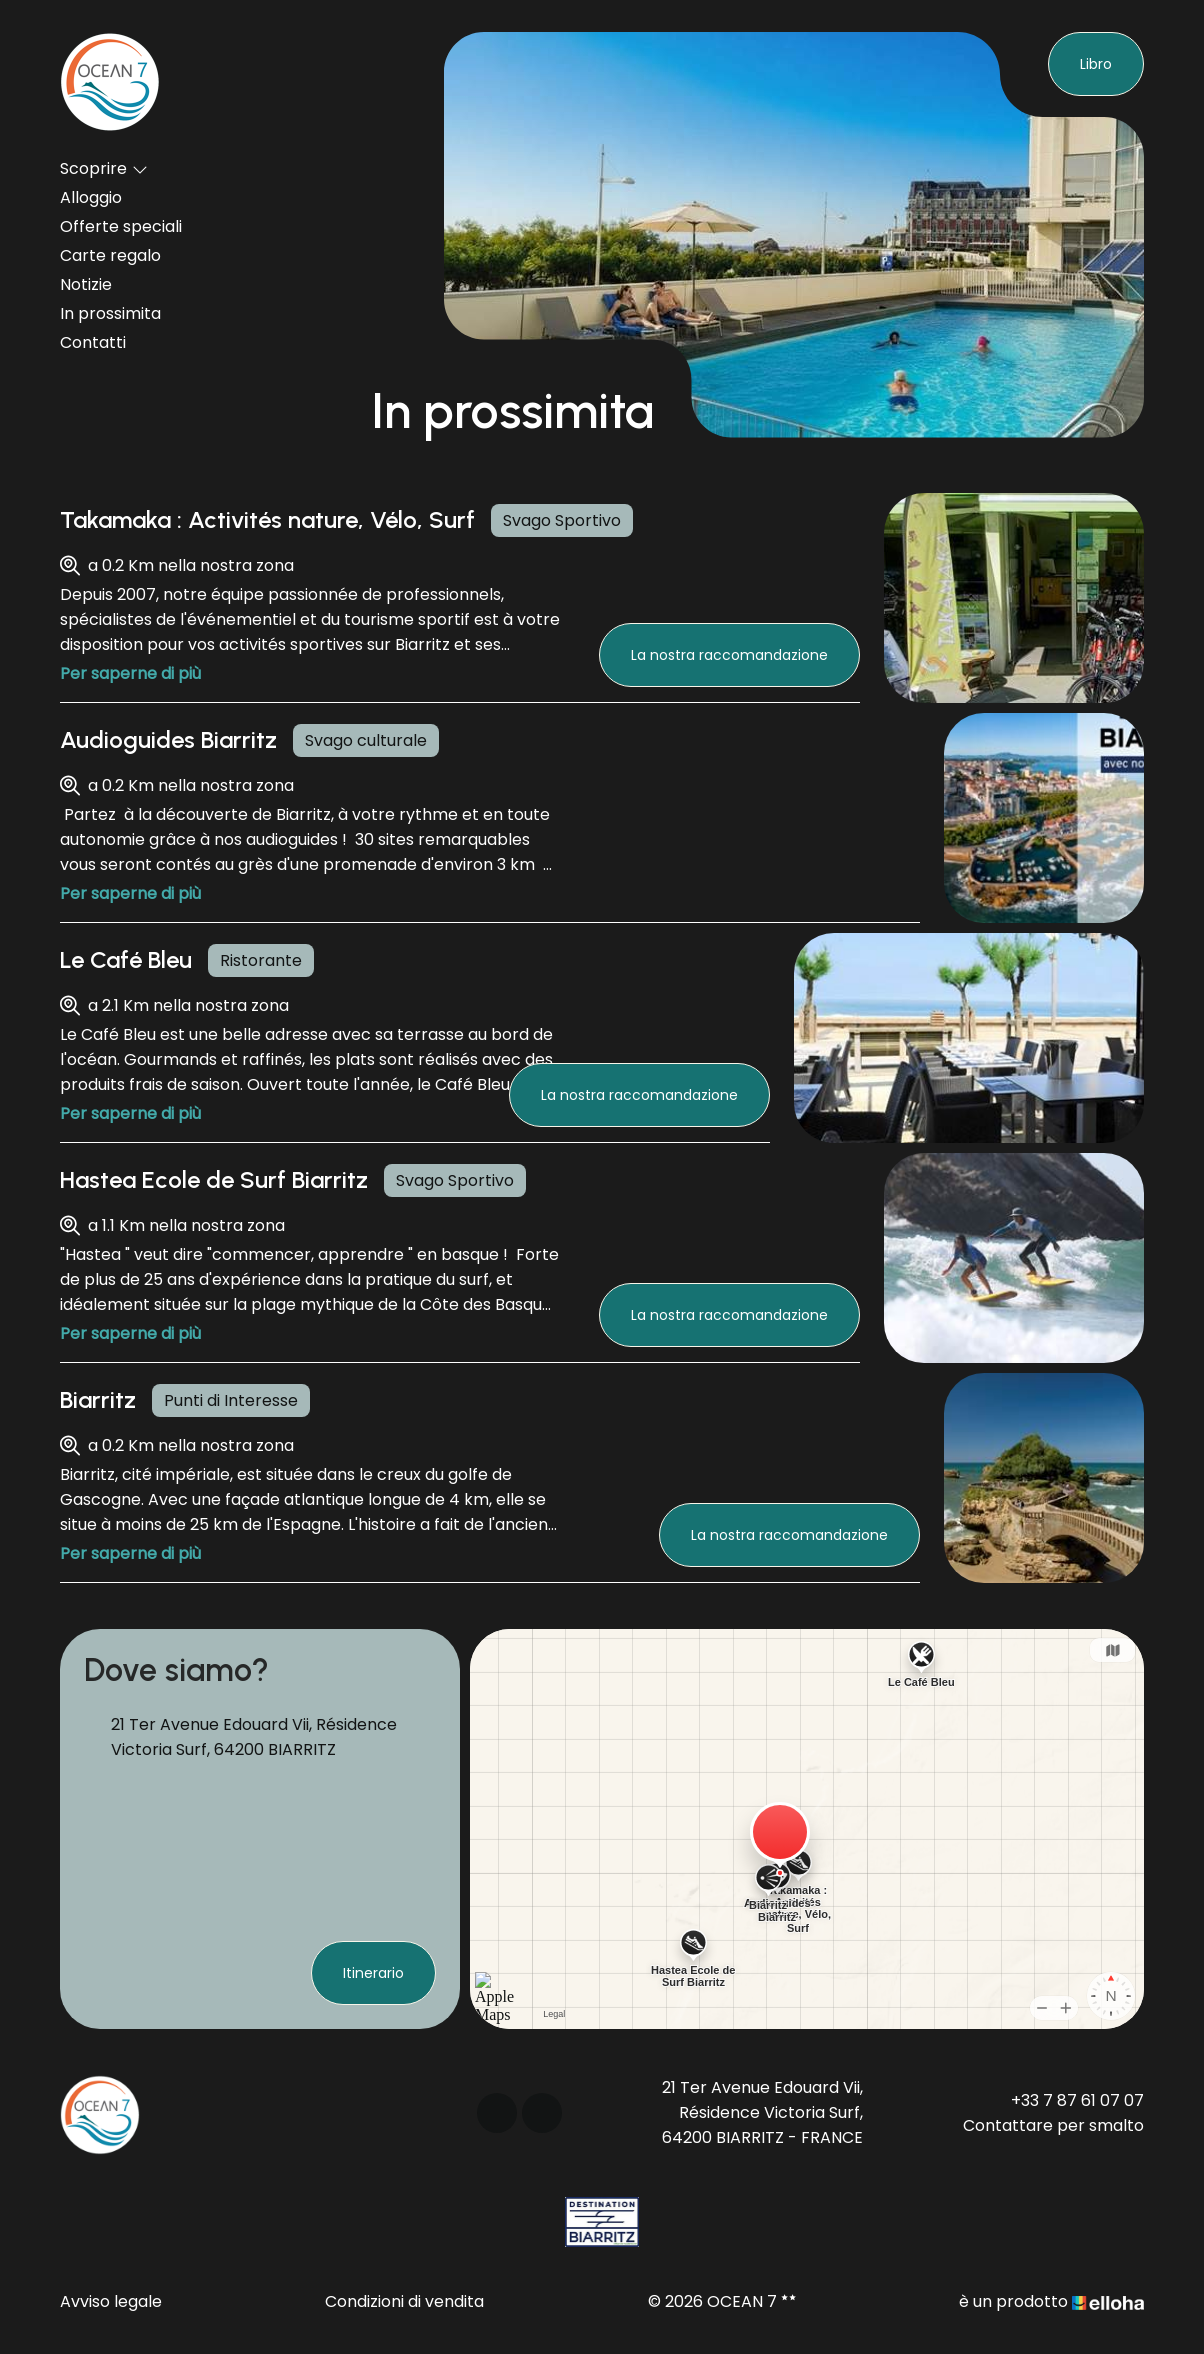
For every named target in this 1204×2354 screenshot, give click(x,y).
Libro (1096, 64)
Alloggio (91, 197)
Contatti (93, 342)
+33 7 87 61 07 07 (1077, 2100)
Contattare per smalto (1053, 2125)
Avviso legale (111, 2301)
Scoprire (104, 168)
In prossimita (110, 313)
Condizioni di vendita (404, 2301)
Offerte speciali (121, 226)
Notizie (86, 284)
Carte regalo (110, 255)
